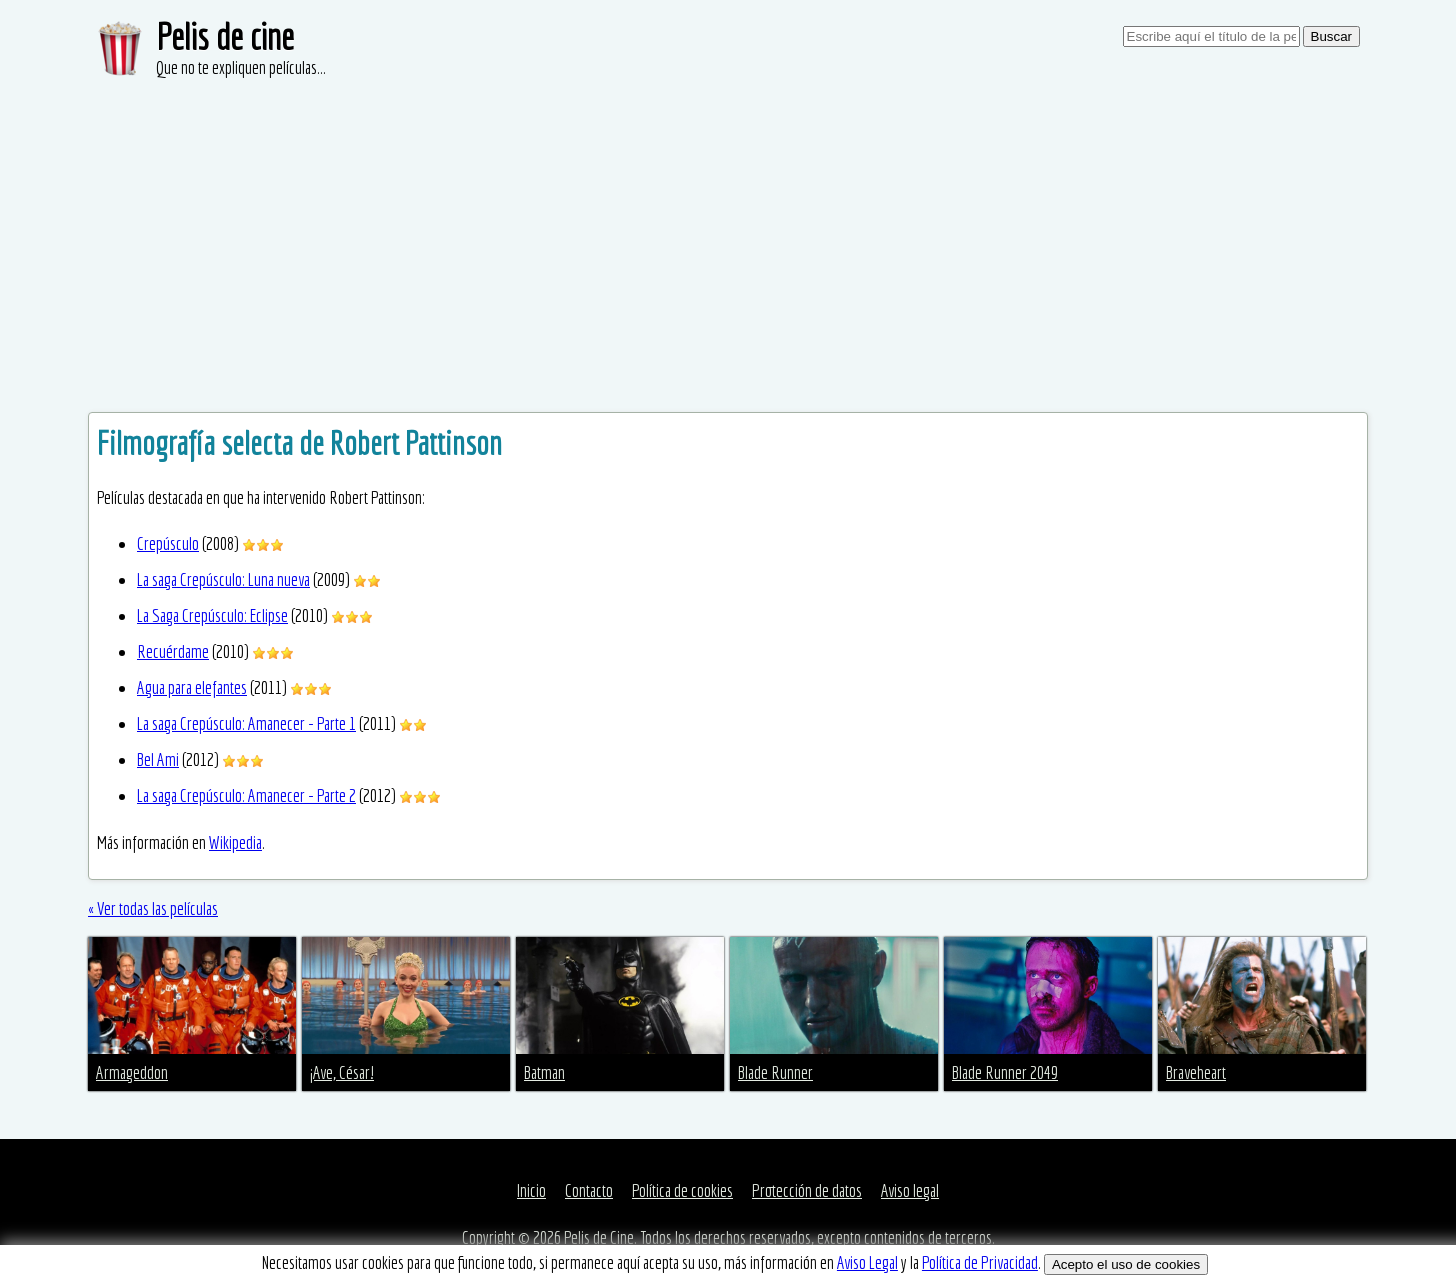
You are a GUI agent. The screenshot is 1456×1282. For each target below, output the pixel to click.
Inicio (531, 1190)
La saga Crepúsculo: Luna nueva (223, 579)
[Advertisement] (728, 230)
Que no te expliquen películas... (241, 67)
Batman (544, 1072)
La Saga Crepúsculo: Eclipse (212, 615)
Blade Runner (775, 1072)
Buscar (1331, 36)
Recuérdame (173, 651)
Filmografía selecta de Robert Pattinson (299, 443)
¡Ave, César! (342, 1072)
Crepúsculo (168, 543)
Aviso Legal (867, 1262)
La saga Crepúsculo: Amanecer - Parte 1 (246, 723)
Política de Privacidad (980, 1262)
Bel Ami (158, 759)
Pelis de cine (225, 36)
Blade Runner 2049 (1005, 1072)
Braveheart (1196, 1072)
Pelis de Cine (599, 1237)
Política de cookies (682, 1190)
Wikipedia (235, 842)
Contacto (589, 1190)
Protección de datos (807, 1190)
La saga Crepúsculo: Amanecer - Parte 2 (246, 795)
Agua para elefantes (192, 687)
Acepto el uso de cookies (1126, 1264)
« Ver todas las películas (153, 908)
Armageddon (132, 1072)
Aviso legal (910, 1190)
